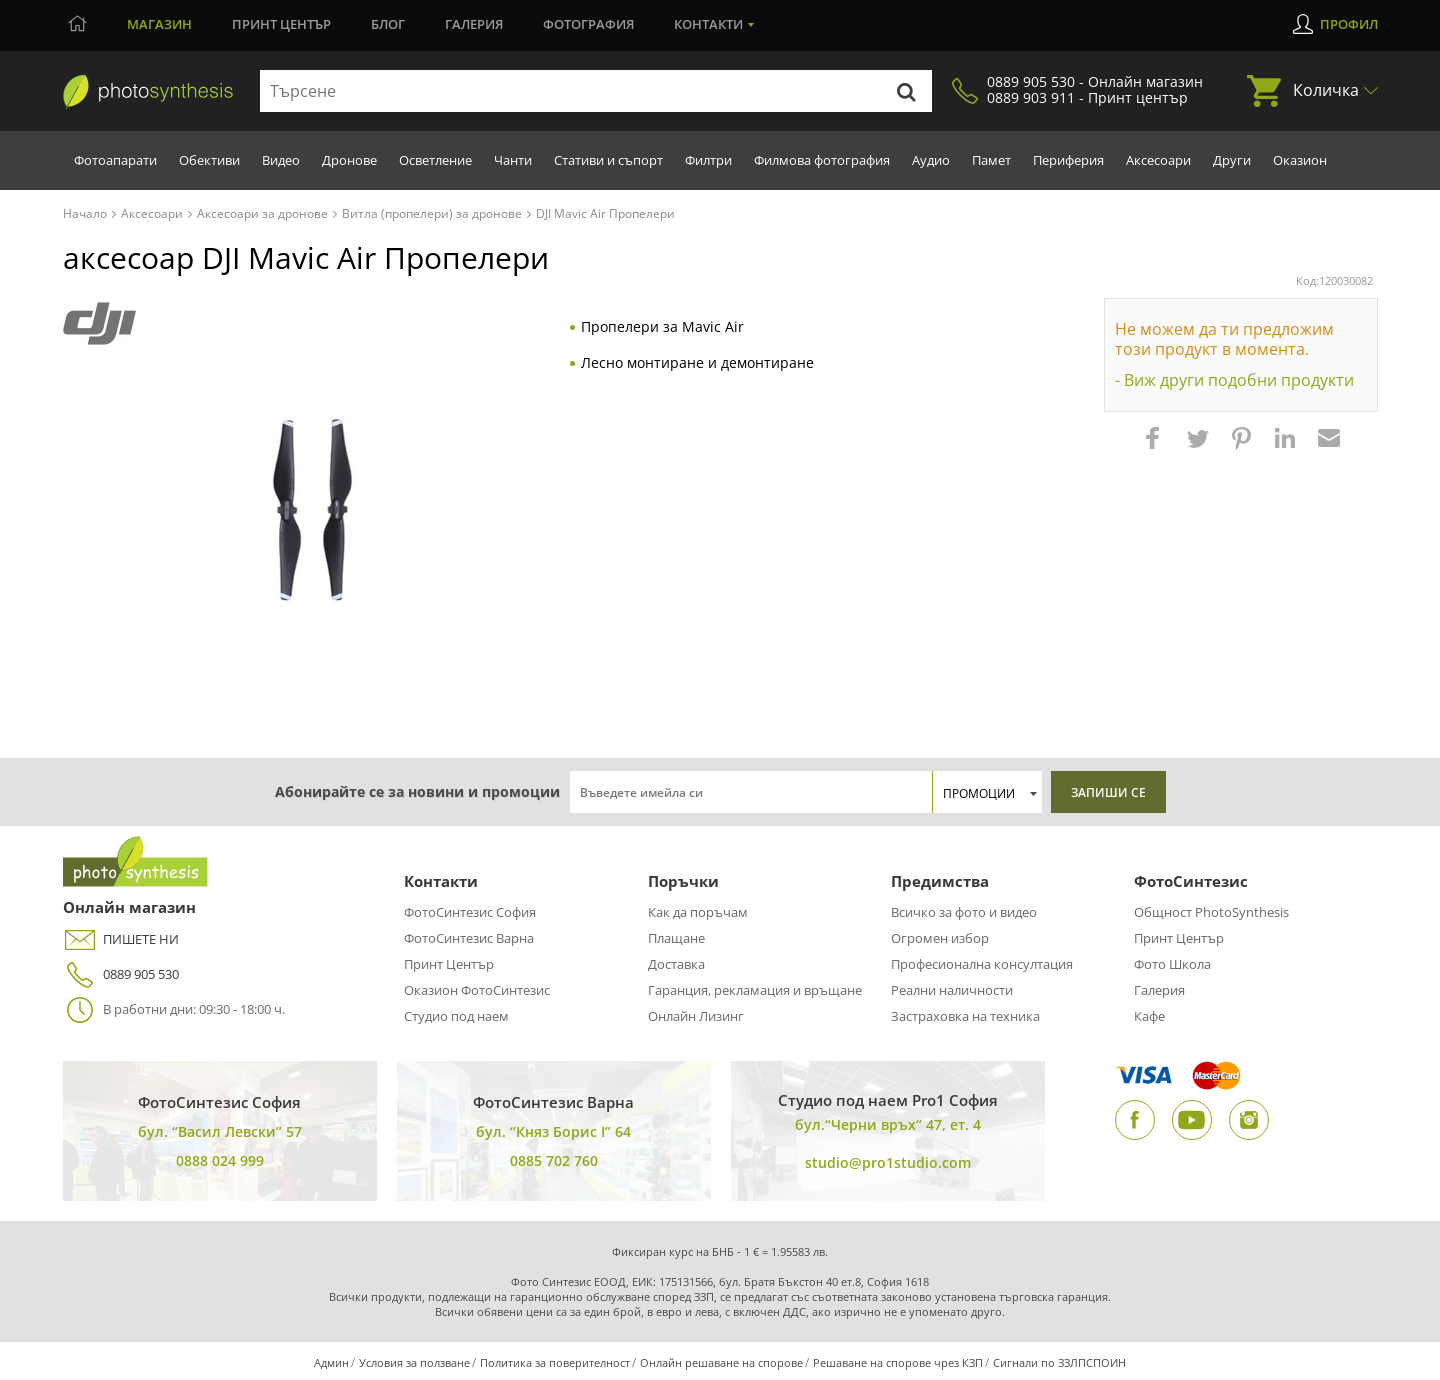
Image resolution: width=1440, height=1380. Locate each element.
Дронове (349, 160)
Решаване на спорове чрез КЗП (898, 1362)
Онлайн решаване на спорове (721, 1362)
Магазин (159, 24)
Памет (991, 160)
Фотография (588, 24)
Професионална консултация (982, 964)
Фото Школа (1172, 964)
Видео (281, 160)
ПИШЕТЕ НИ (121, 939)
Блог (388, 24)
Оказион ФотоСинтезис (477, 990)
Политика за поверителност (555, 1362)
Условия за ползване (414, 1362)
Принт (281, 24)
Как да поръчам (698, 912)
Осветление (435, 160)
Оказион (1300, 160)
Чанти (513, 160)
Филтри (708, 160)
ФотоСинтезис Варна (469, 938)
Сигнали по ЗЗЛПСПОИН (1059, 1362)
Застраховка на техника (965, 1016)
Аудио (931, 160)
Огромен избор (940, 938)
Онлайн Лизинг (696, 1016)
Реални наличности (952, 990)
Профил (1349, 24)
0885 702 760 (554, 1160)
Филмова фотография (822, 160)
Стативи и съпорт (608, 160)
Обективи (209, 160)
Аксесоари (1158, 160)
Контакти (708, 24)
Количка (1326, 90)
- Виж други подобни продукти (1234, 380)
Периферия (1068, 160)
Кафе (1149, 1016)
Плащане (676, 938)
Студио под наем (456, 1016)
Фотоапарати (115, 160)
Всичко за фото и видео (964, 912)
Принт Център (449, 964)
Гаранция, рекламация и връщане (755, 990)
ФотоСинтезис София (470, 912)
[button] (1155, 448)
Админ (331, 1362)
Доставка (676, 964)
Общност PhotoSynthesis (1211, 912)
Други (1232, 160)
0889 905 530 (121, 974)
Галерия (474, 24)
